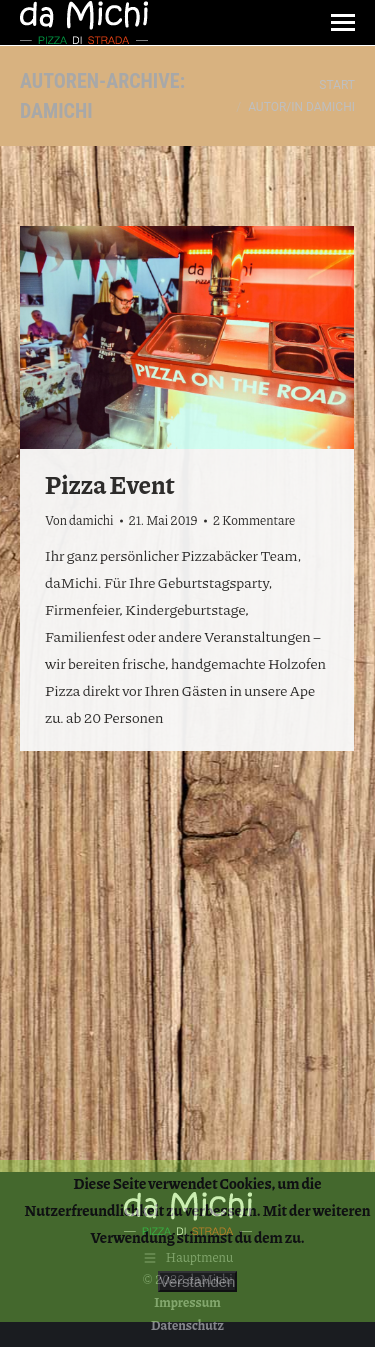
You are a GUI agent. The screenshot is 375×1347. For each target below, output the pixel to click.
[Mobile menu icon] (343, 22)
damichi (56, 111)
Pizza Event (110, 484)
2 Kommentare (254, 520)
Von (79, 520)
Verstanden (198, 1281)
